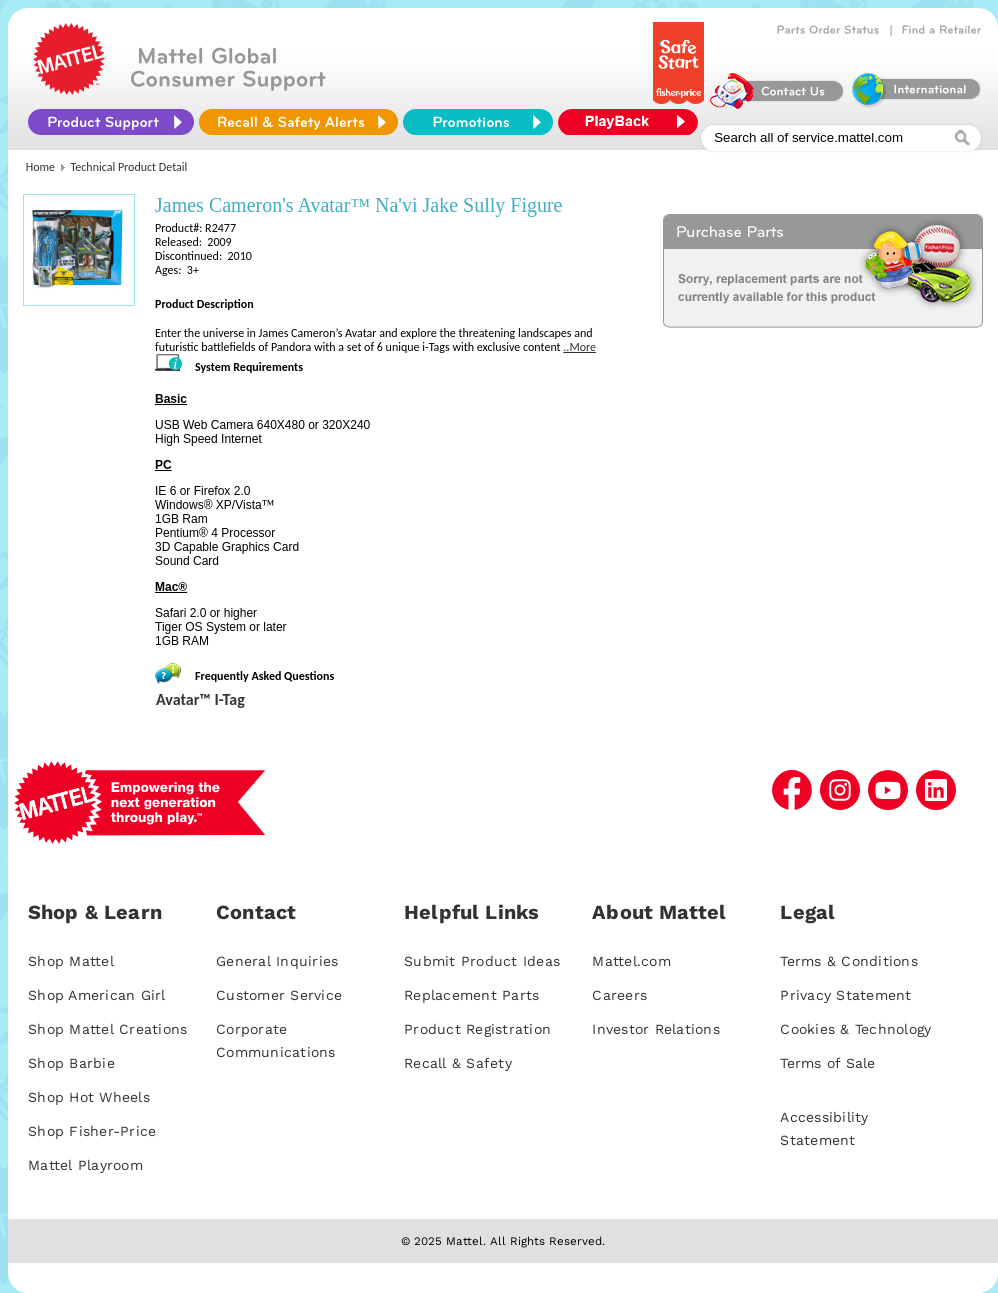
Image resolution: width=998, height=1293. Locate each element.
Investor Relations (656, 1029)
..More (579, 347)
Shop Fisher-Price (92, 1131)
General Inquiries (277, 961)
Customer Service (279, 995)
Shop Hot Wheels (89, 1097)
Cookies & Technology (855, 1029)
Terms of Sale (827, 1063)
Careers (619, 995)
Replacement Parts (471, 995)
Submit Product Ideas (482, 961)
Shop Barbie (71, 1063)
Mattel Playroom (85, 1165)
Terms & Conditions (849, 961)
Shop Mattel (71, 961)
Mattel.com (631, 961)
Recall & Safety (458, 1063)
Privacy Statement (845, 995)
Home (40, 167)
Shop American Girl (97, 995)
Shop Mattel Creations (107, 1029)
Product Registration (477, 1029)
